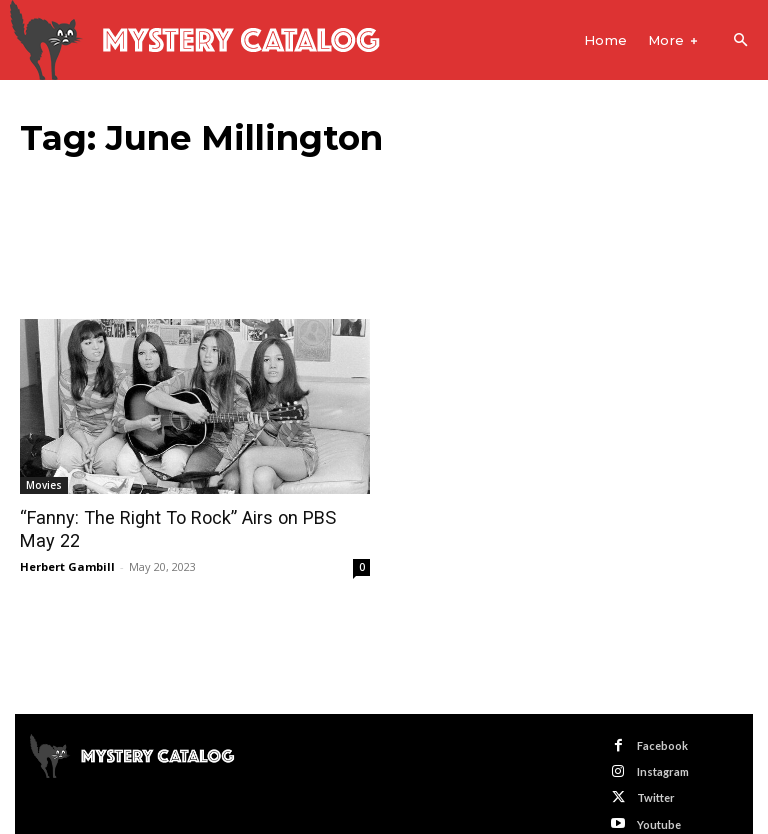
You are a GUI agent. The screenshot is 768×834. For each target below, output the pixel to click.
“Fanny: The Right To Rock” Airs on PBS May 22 (194, 518)
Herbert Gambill (67, 542)
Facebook (662, 721)
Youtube (659, 800)
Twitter (656, 774)
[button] (740, 41)
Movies (44, 485)
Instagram (663, 747)
